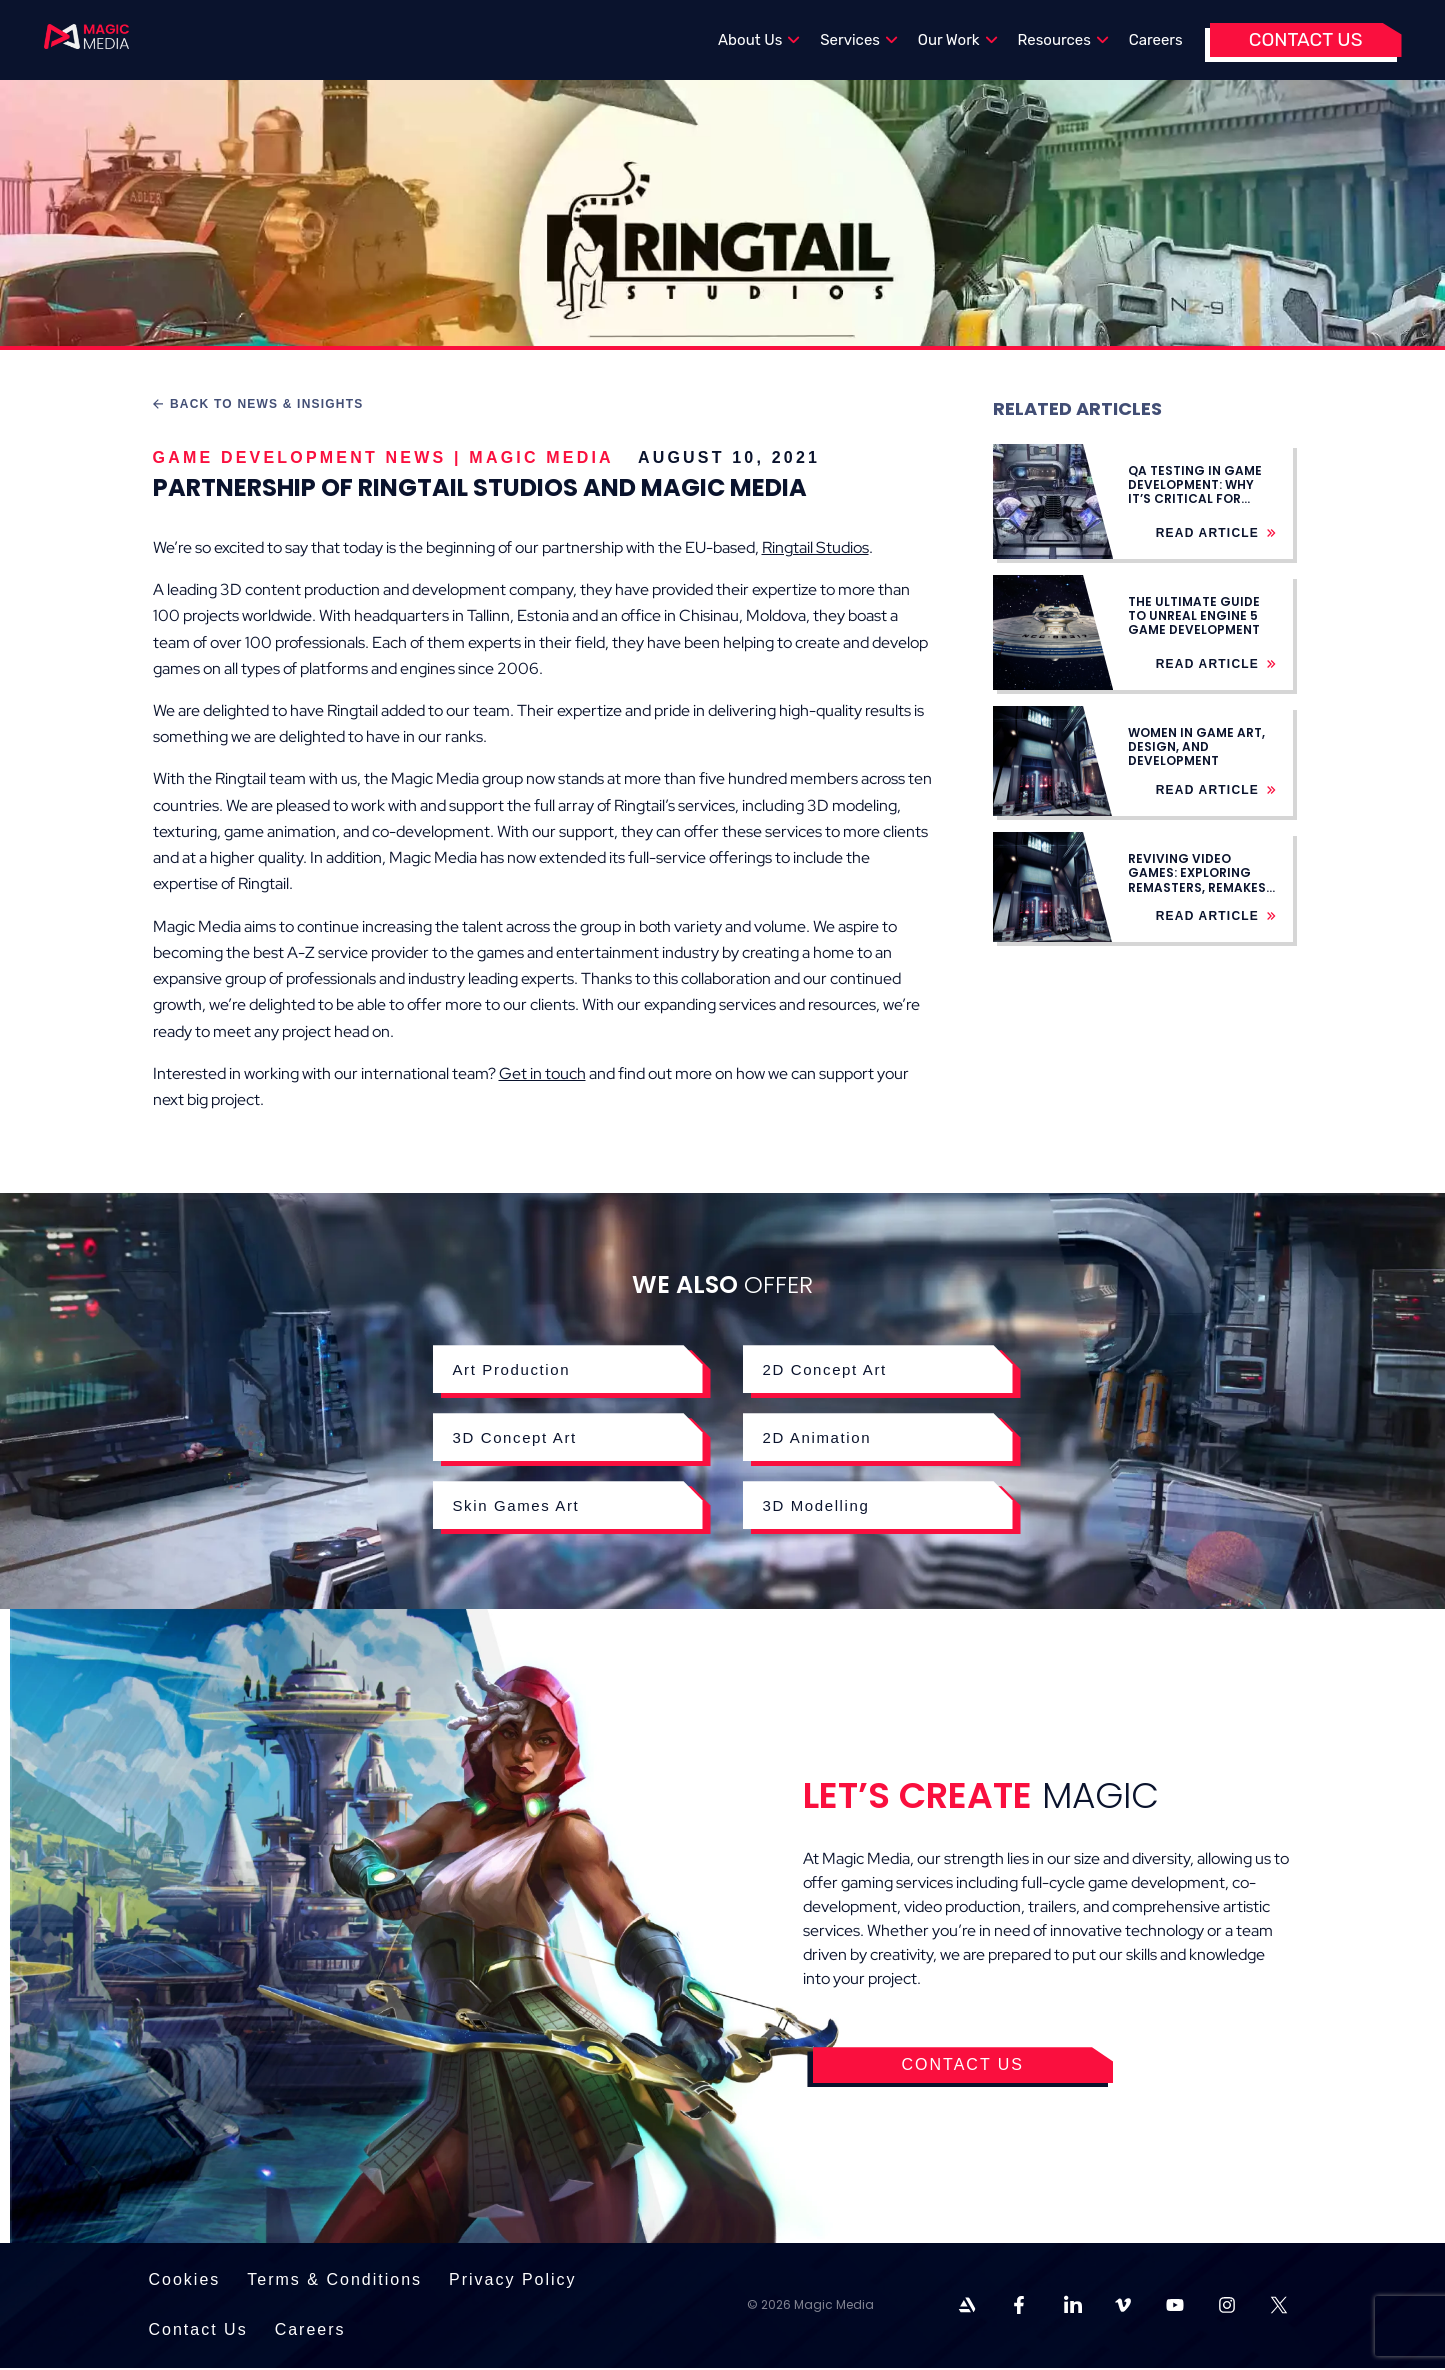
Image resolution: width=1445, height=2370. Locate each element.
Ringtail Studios (815, 547)
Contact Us (1306, 39)
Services (859, 40)
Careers (1156, 40)
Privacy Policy (513, 2282)
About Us (759, 40)
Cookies (185, 2282)
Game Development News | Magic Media (383, 457)
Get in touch (542, 1073)
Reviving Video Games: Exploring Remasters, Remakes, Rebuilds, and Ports (1198, 880)
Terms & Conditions (334, 2282)
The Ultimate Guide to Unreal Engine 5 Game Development (1194, 616)
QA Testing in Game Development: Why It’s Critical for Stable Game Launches (1195, 499)
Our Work (958, 40)
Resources (1063, 40)
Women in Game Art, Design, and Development (1196, 747)
